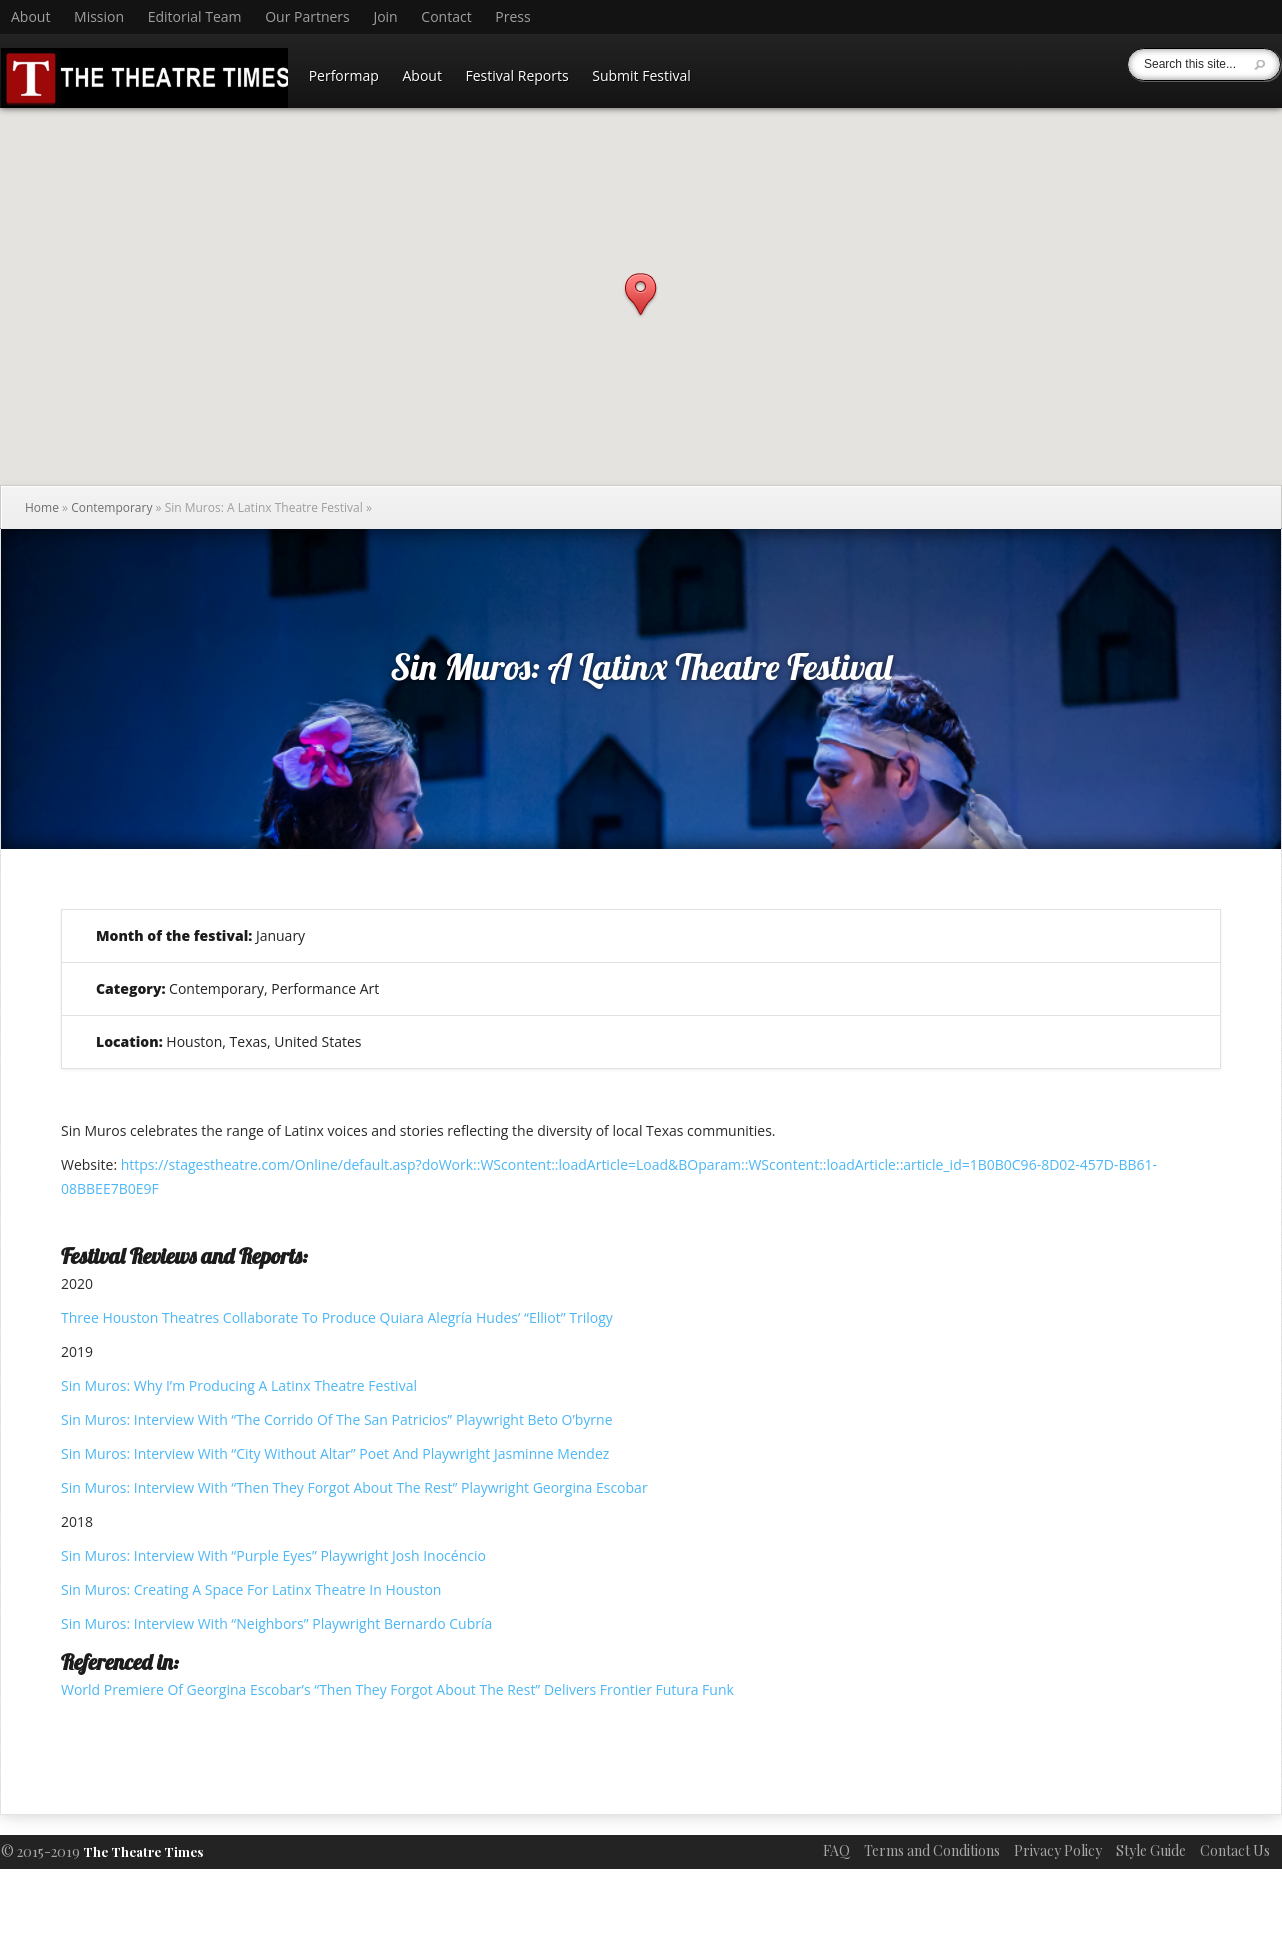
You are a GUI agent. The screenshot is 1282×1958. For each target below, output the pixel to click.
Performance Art (325, 988)
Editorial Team (195, 17)
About (30, 17)
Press (512, 17)
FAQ (836, 1850)
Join (385, 17)
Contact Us (1235, 1850)
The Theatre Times (143, 1851)
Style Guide (1151, 1850)
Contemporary (111, 507)
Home (42, 507)
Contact (446, 17)
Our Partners (307, 17)
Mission (99, 17)
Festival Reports (517, 75)
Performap (344, 75)
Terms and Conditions (932, 1850)
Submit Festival (641, 75)
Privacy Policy (1058, 1850)
